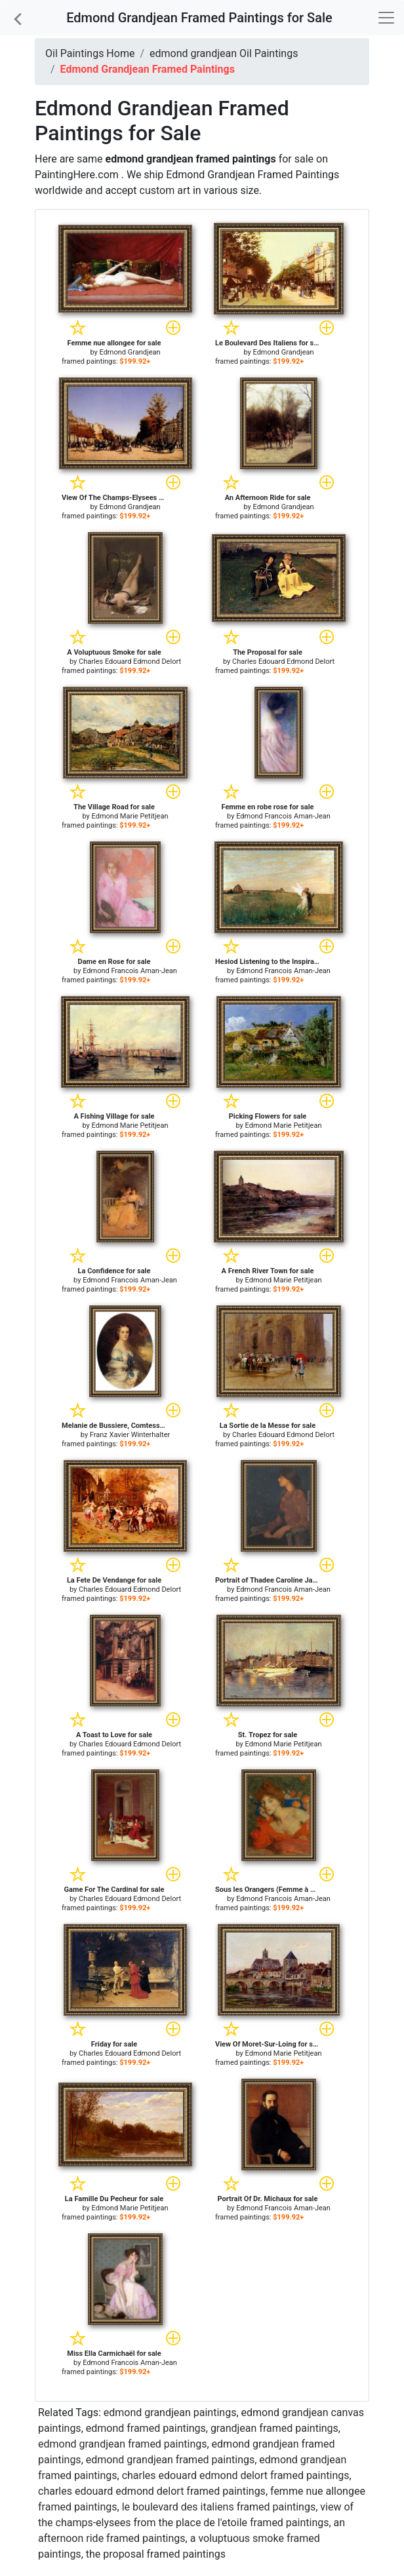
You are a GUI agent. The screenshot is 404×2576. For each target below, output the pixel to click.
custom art (165, 190)
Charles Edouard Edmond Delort (130, 661)
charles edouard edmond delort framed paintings (236, 2475)
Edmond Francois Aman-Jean (283, 816)
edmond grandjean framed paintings (122, 2444)
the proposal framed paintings (156, 2554)
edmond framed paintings (146, 2428)
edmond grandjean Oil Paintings (224, 53)
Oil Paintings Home (89, 53)
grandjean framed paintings (274, 2428)
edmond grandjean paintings (170, 2412)
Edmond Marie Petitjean (130, 816)
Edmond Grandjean (129, 352)
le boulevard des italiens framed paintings (219, 2507)
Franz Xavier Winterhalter (130, 1435)
